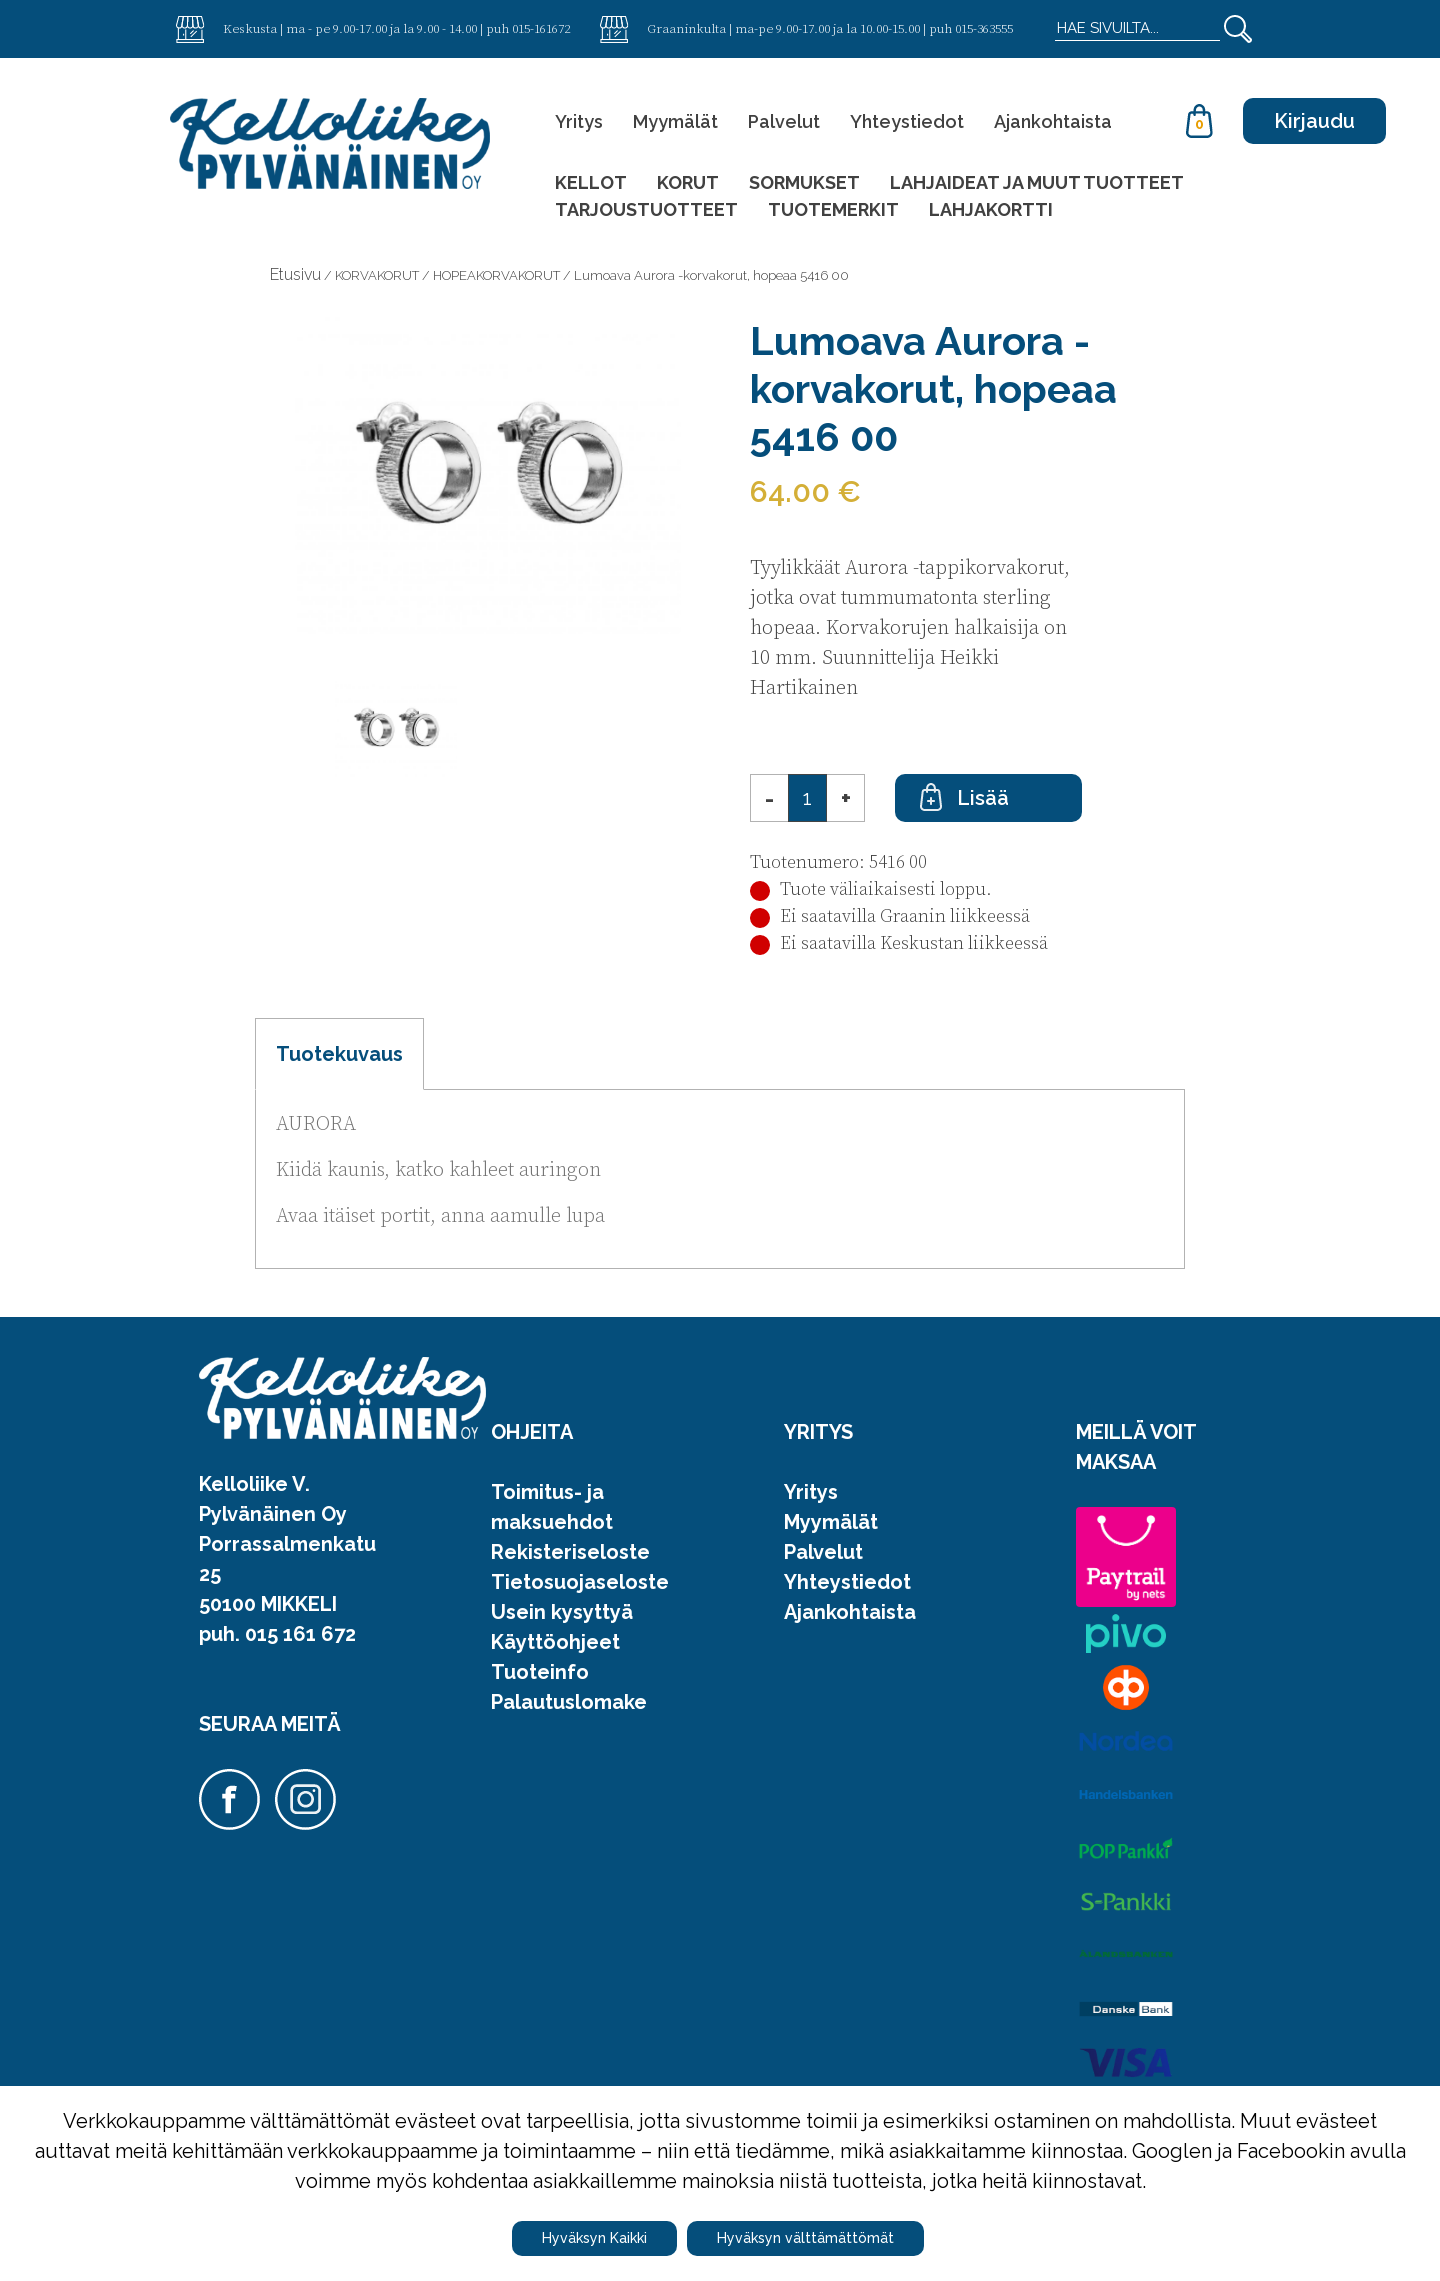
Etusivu (295, 274)
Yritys (579, 121)
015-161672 (541, 28)
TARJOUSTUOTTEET (646, 209)
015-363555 (984, 28)
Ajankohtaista (1053, 121)
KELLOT (591, 182)
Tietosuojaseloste (580, 1582)
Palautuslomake (569, 1702)
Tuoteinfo (540, 1672)
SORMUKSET (804, 182)
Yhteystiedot (907, 121)
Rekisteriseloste (570, 1552)
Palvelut (784, 121)
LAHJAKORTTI (991, 209)
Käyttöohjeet (555, 1642)
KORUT (688, 182)
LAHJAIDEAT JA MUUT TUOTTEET (1037, 182)
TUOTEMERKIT (833, 209)
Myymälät (675, 121)
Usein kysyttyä (562, 1612)
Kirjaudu (1314, 121)
